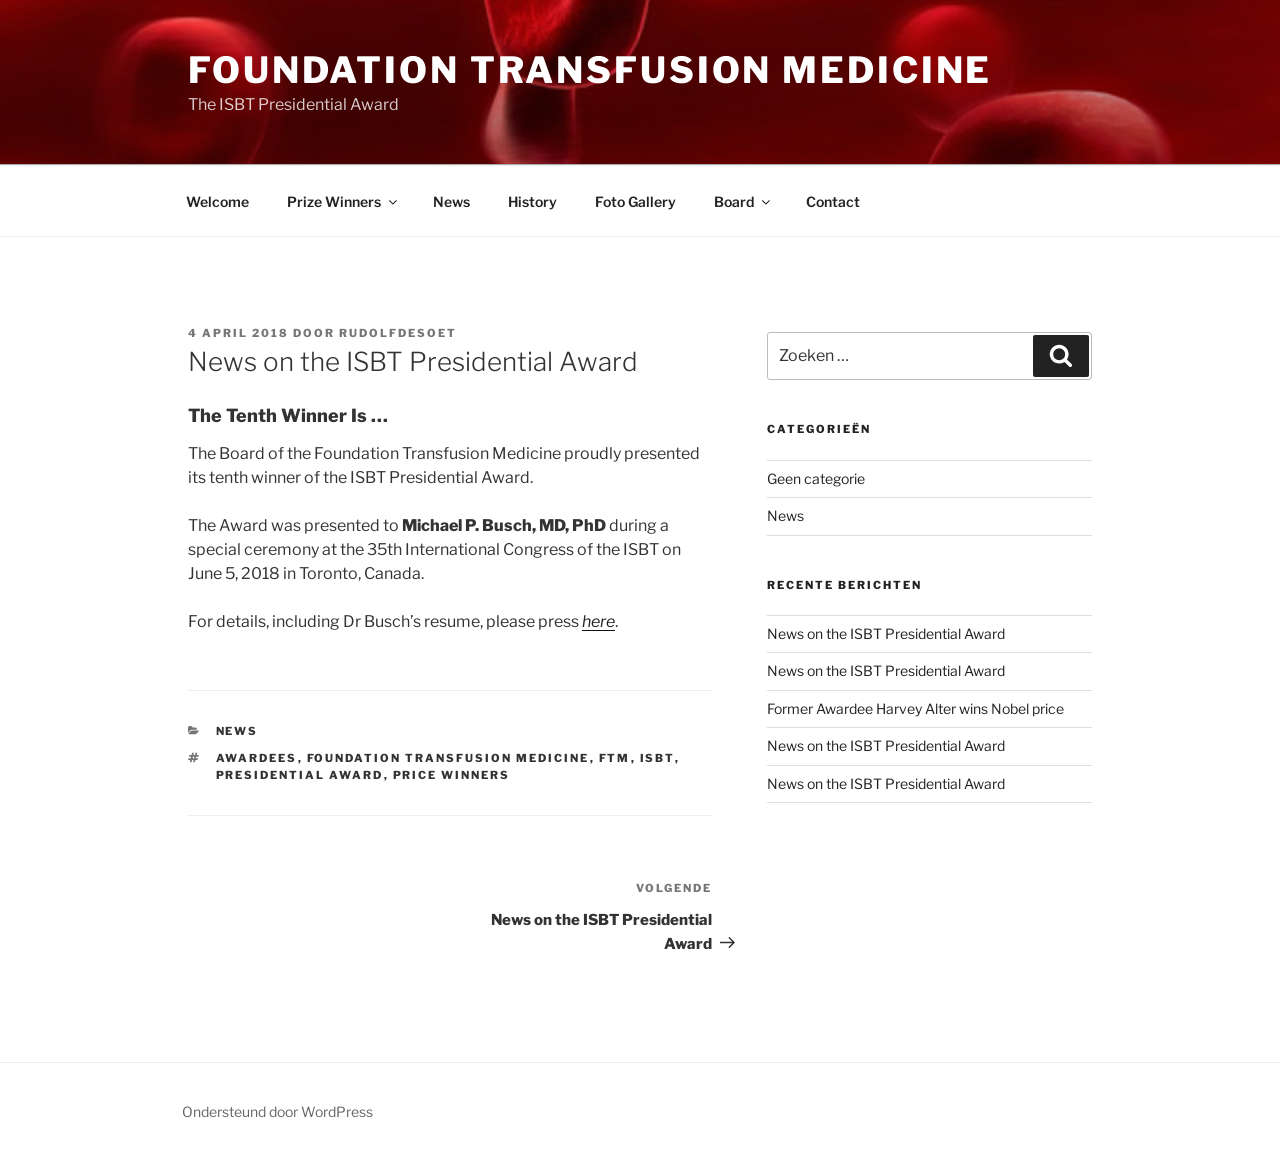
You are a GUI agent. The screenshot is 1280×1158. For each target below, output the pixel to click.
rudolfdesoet (398, 333)
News (451, 201)
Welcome (217, 201)
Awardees (257, 758)
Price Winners (452, 775)
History (532, 201)
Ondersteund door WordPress (277, 1111)
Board (743, 201)
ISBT (657, 758)
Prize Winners (343, 201)
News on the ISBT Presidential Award (886, 633)
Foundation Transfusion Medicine (590, 70)
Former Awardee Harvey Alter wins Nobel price (915, 708)
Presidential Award (300, 775)
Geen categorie (816, 478)
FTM (615, 758)
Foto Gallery (635, 201)
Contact (833, 201)
